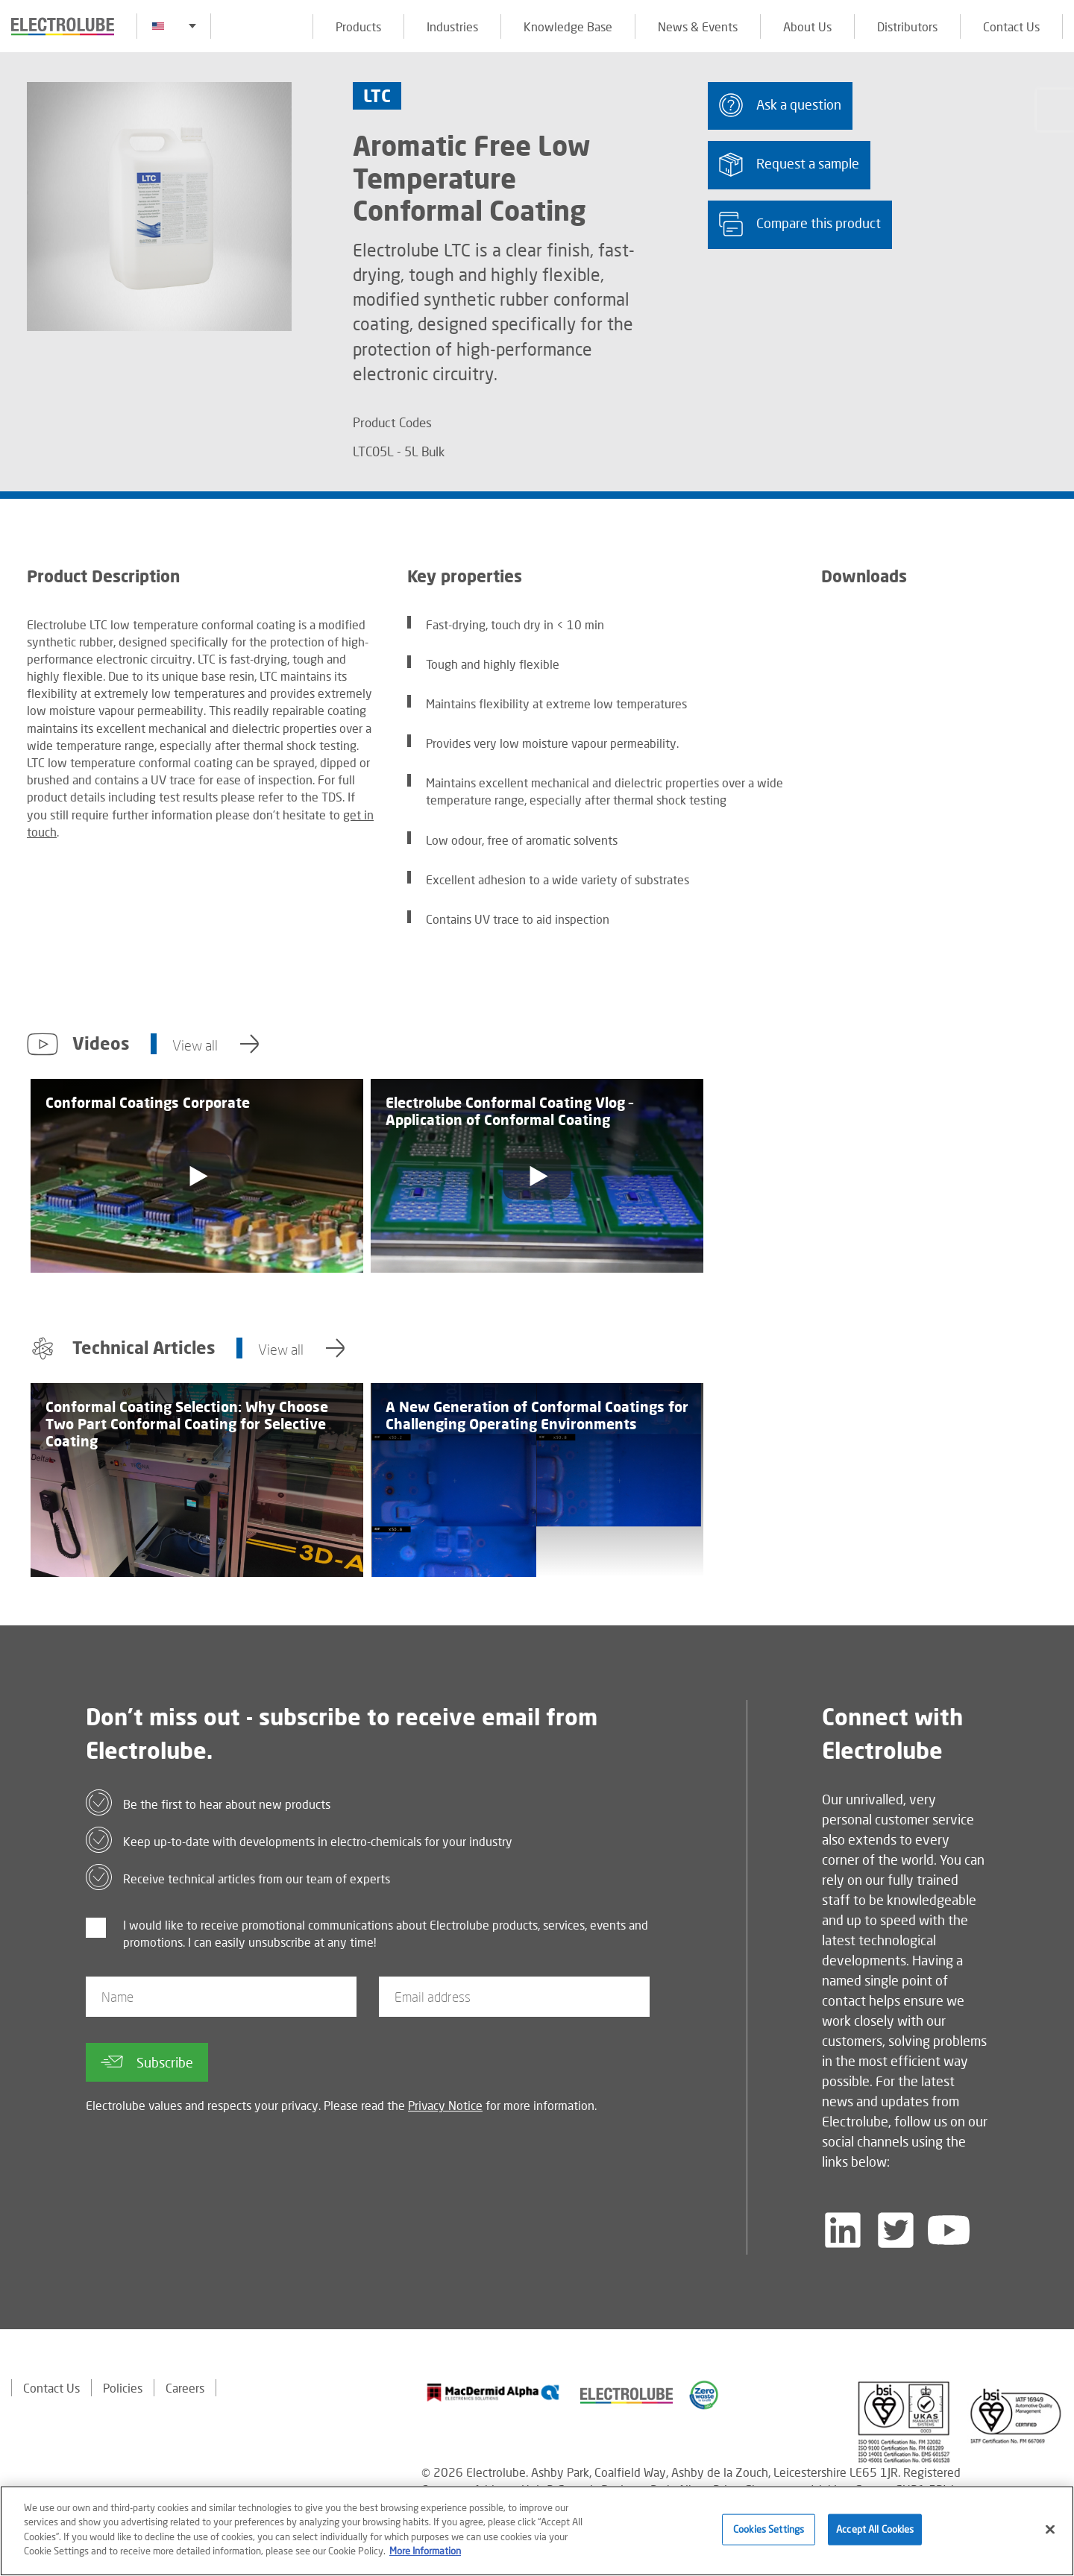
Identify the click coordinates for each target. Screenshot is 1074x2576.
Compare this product (800, 224)
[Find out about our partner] (493, 2392)
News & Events (698, 26)
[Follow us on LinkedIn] (843, 2230)
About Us (807, 26)
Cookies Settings (768, 2531)
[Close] (1050, 2532)
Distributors (907, 26)
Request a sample (789, 164)
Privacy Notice (445, 2105)
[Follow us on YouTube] (949, 2230)
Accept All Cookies (875, 2531)
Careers (185, 2388)
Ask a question (780, 105)
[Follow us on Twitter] (896, 2230)
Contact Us (1011, 26)
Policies (122, 2388)
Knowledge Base (568, 26)
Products (358, 26)
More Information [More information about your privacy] (425, 2553)
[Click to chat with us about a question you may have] (1055, 109)
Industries (452, 26)
